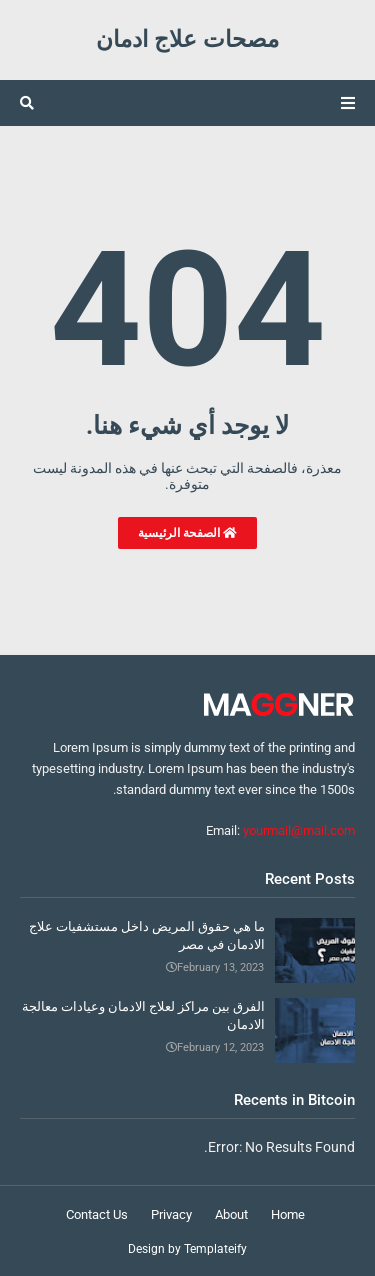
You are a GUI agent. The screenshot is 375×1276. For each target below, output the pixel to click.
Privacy (171, 1214)
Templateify (215, 1249)
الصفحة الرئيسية (187, 533)
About (231, 1214)
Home (288, 1214)
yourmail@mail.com (299, 830)
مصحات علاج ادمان (187, 39)
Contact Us (97, 1214)
